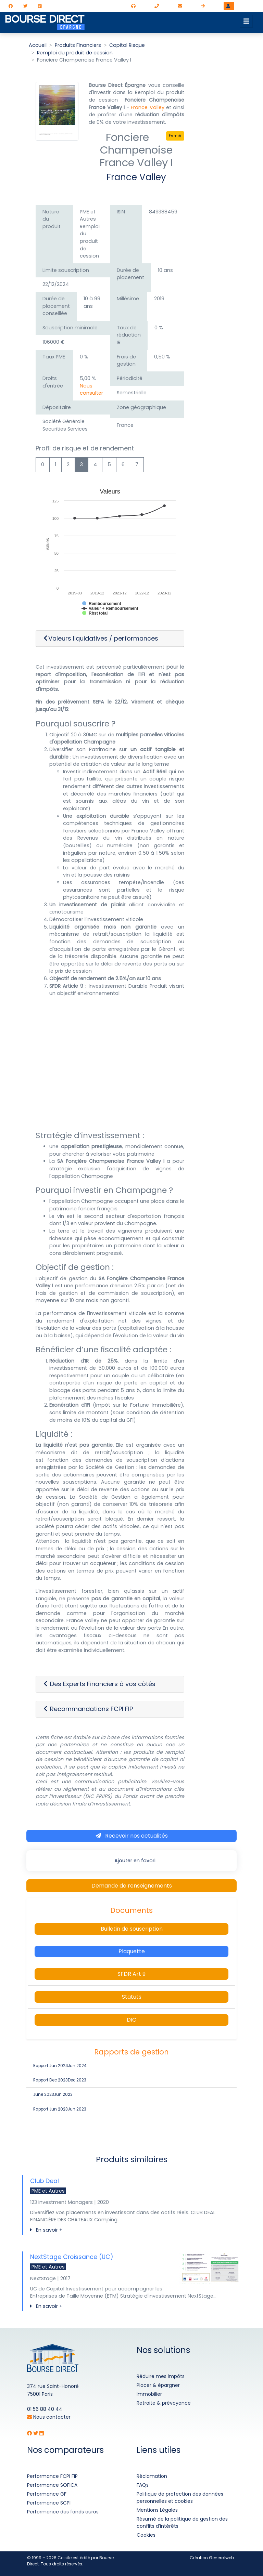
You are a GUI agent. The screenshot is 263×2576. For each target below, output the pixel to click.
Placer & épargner (158, 2385)
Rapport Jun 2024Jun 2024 (59, 2065)
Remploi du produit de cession (75, 52)
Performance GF (46, 2493)
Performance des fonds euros (63, 2511)
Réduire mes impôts (161, 2376)
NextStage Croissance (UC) (71, 2257)
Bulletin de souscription (132, 1929)
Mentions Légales (157, 2510)
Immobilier (149, 2394)
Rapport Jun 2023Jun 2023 (59, 2109)
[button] (110, 1684)
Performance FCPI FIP (52, 2476)
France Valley (147, 107)
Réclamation (152, 2476)
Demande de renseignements (131, 1886)
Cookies (146, 2535)
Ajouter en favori (134, 1860)
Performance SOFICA (52, 2485)
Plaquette (131, 1951)
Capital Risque (127, 45)
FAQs (143, 2485)
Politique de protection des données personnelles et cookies (180, 2497)
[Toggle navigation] (246, 21)
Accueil (38, 45)
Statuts (131, 1997)
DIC (131, 2020)
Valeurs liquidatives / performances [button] (100, 638)
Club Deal (44, 2181)
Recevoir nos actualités (132, 1836)
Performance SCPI (49, 2502)
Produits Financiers (78, 45)
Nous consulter (91, 389)
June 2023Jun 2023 (53, 2094)
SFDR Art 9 (131, 1974)
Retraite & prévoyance (164, 2403)
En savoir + (46, 2229)
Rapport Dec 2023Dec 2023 (59, 2080)
